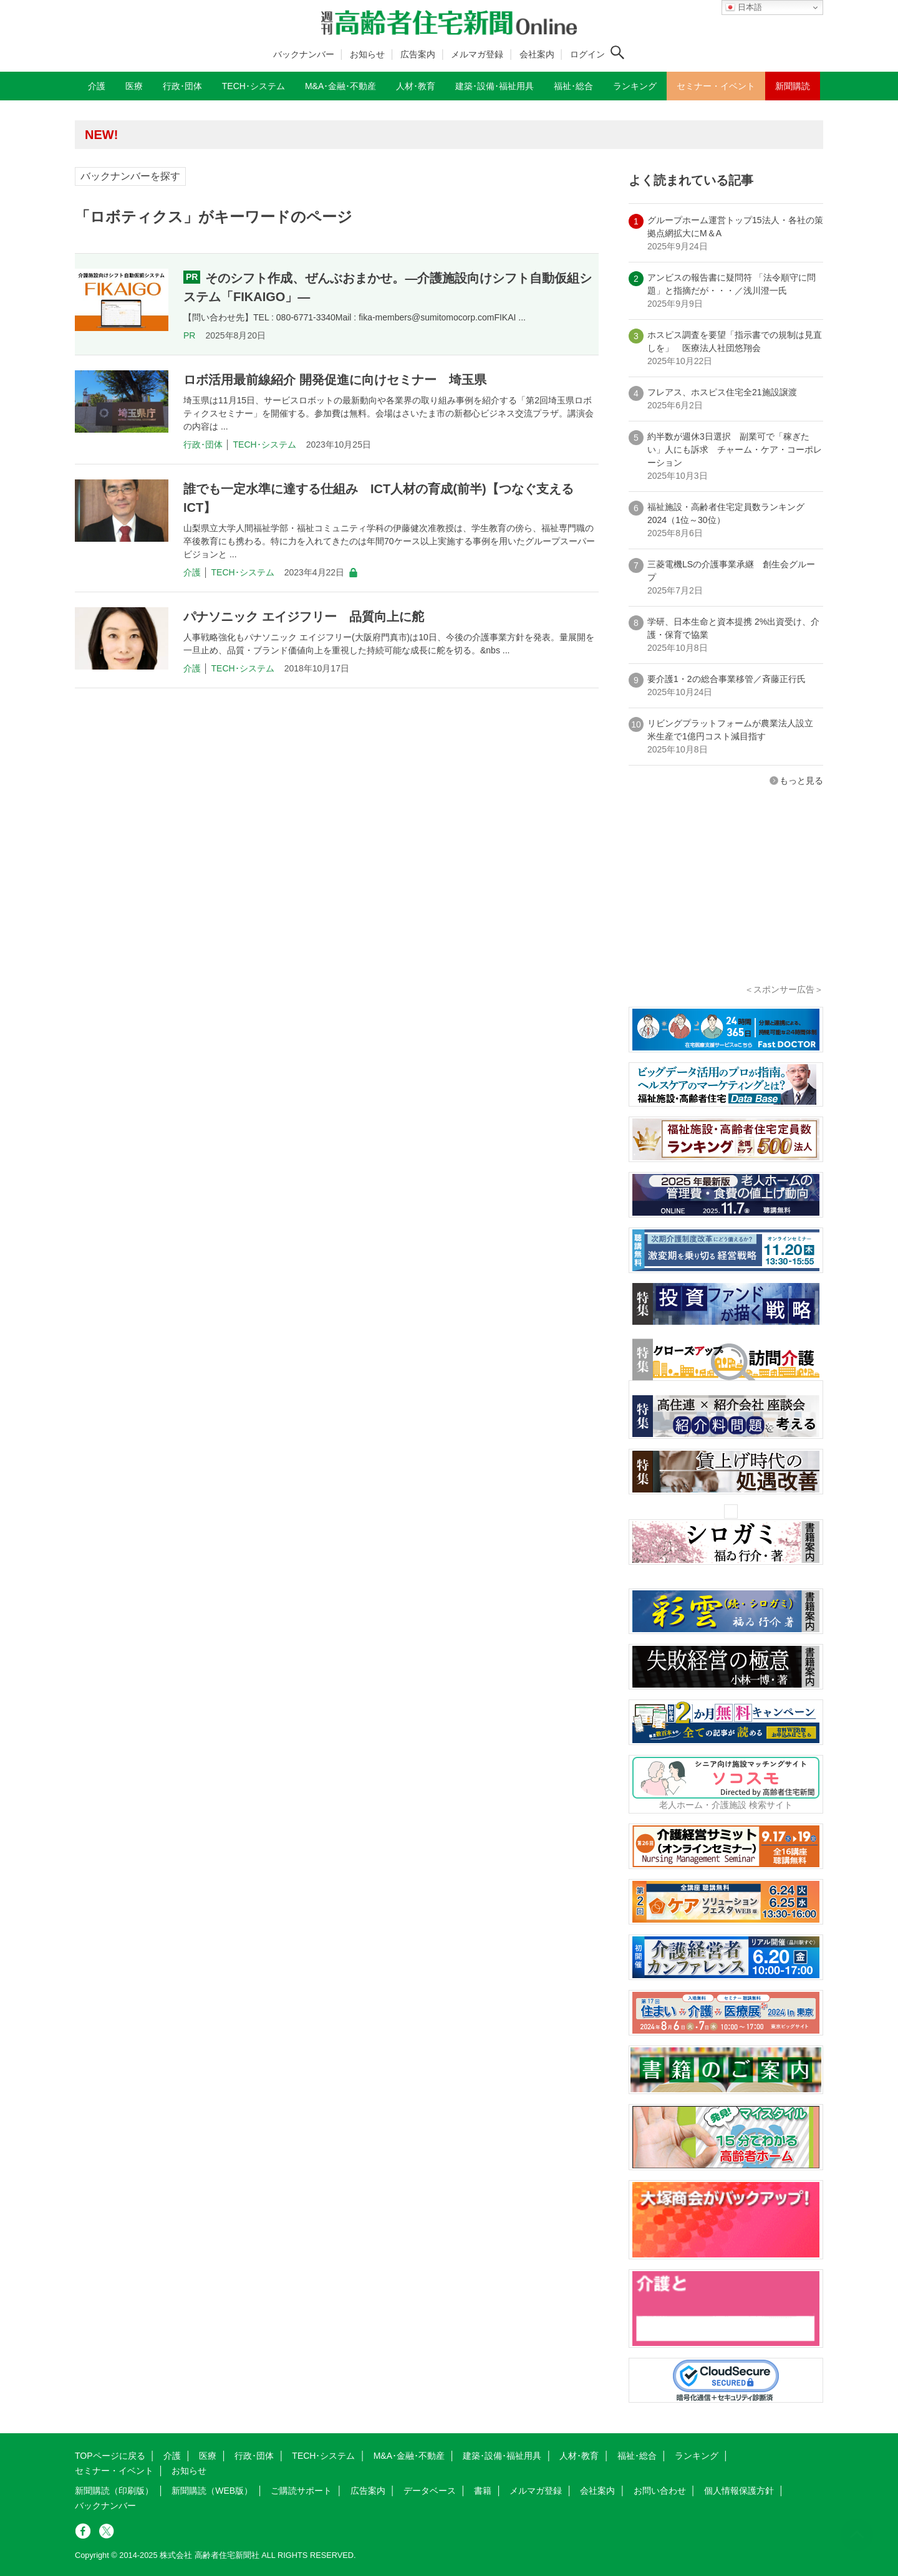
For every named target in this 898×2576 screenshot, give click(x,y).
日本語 (743, 7)
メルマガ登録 (477, 54)
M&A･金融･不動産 (409, 2456)
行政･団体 (203, 444)
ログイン (587, 54)
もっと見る (801, 781)
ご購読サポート (301, 2491)
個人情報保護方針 (739, 2491)
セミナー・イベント (114, 2471)
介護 (192, 572)
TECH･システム (264, 444)
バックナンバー (303, 54)
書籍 (482, 2491)
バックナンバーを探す (130, 176)
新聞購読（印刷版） (114, 2491)
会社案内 (536, 54)
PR (189, 335)
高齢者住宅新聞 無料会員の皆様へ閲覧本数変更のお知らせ (256, 134)
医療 (207, 2456)
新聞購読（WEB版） (212, 2491)
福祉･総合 (637, 2456)
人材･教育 (579, 2456)
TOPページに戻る (110, 2456)
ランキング (696, 2456)
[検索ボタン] (617, 52)
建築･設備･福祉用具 (502, 2456)
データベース (429, 2491)
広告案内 (417, 54)
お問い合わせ (660, 2491)
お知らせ (367, 54)
